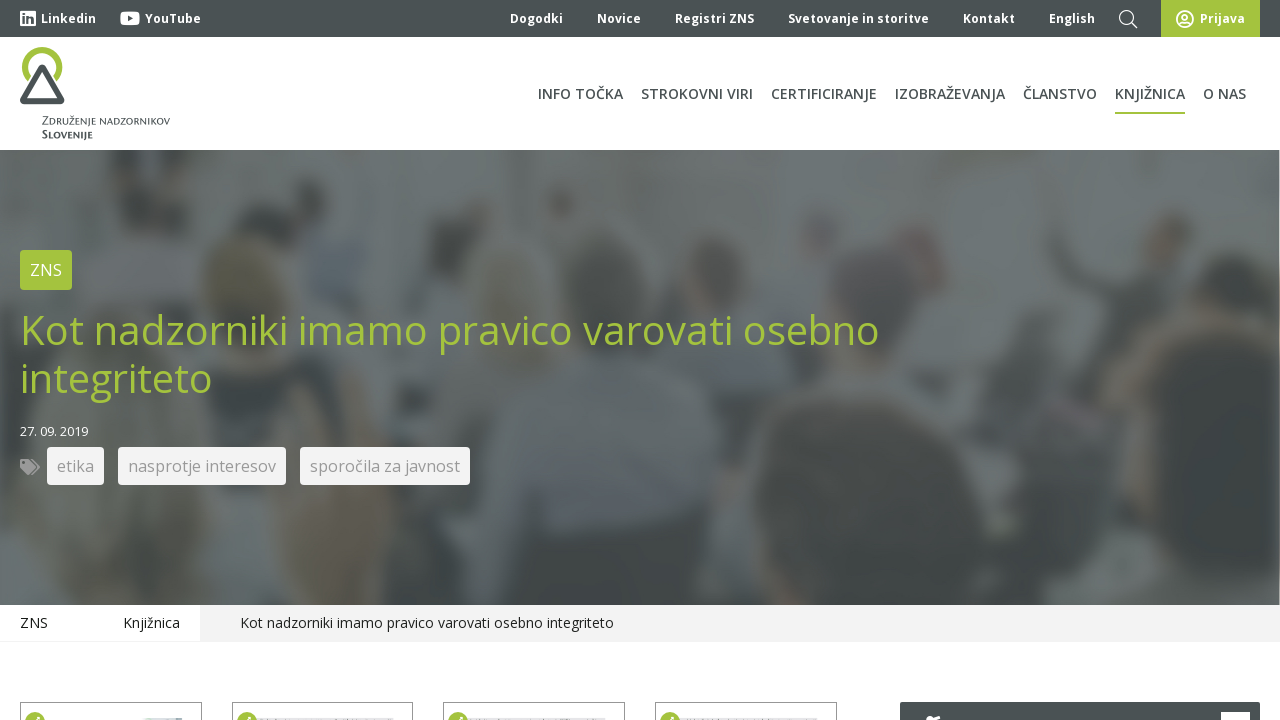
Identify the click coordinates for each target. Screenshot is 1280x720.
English (1072, 18)
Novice (619, 18)
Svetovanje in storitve (858, 18)
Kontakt (989, 18)
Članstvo (1060, 93)
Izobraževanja (950, 93)
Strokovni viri (697, 93)
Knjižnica (1150, 93)
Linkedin (58, 18)
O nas (1224, 93)
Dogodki (536, 18)
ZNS (34, 622)
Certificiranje (824, 93)
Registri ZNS (714, 18)
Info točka (580, 93)
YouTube (160, 18)
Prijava (1210, 19)
